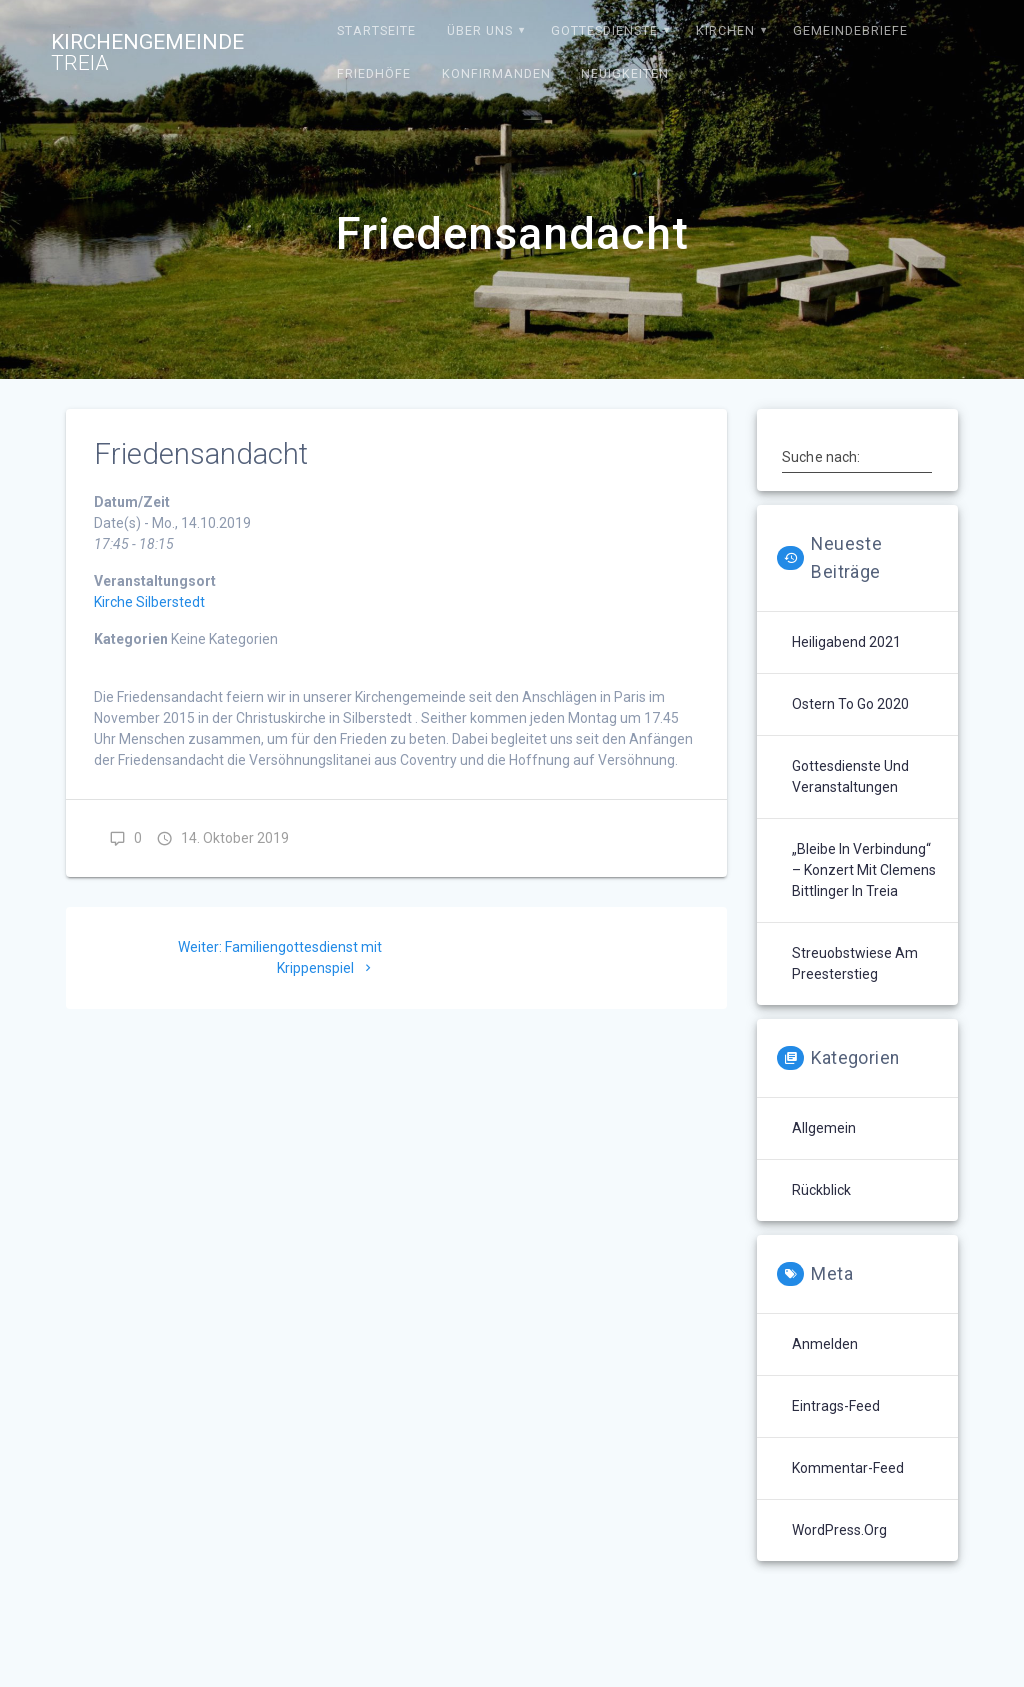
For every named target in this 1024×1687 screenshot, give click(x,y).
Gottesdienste (604, 30)
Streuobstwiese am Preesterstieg (855, 963)
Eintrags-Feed (836, 1406)
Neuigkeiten (625, 73)
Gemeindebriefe (850, 30)
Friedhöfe (374, 73)
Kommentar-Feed (848, 1468)
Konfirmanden (496, 73)
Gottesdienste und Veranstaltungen (850, 776)
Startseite (376, 30)
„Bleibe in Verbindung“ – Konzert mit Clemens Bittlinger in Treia (864, 870)
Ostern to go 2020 (850, 704)
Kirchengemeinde (147, 53)
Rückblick (821, 1190)
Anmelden (825, 1344)
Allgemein (824, 1128)
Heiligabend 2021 (846, 642)
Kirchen (725, 30)
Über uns (480, 30)
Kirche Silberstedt (149, 602)
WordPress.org (839, 1530)
